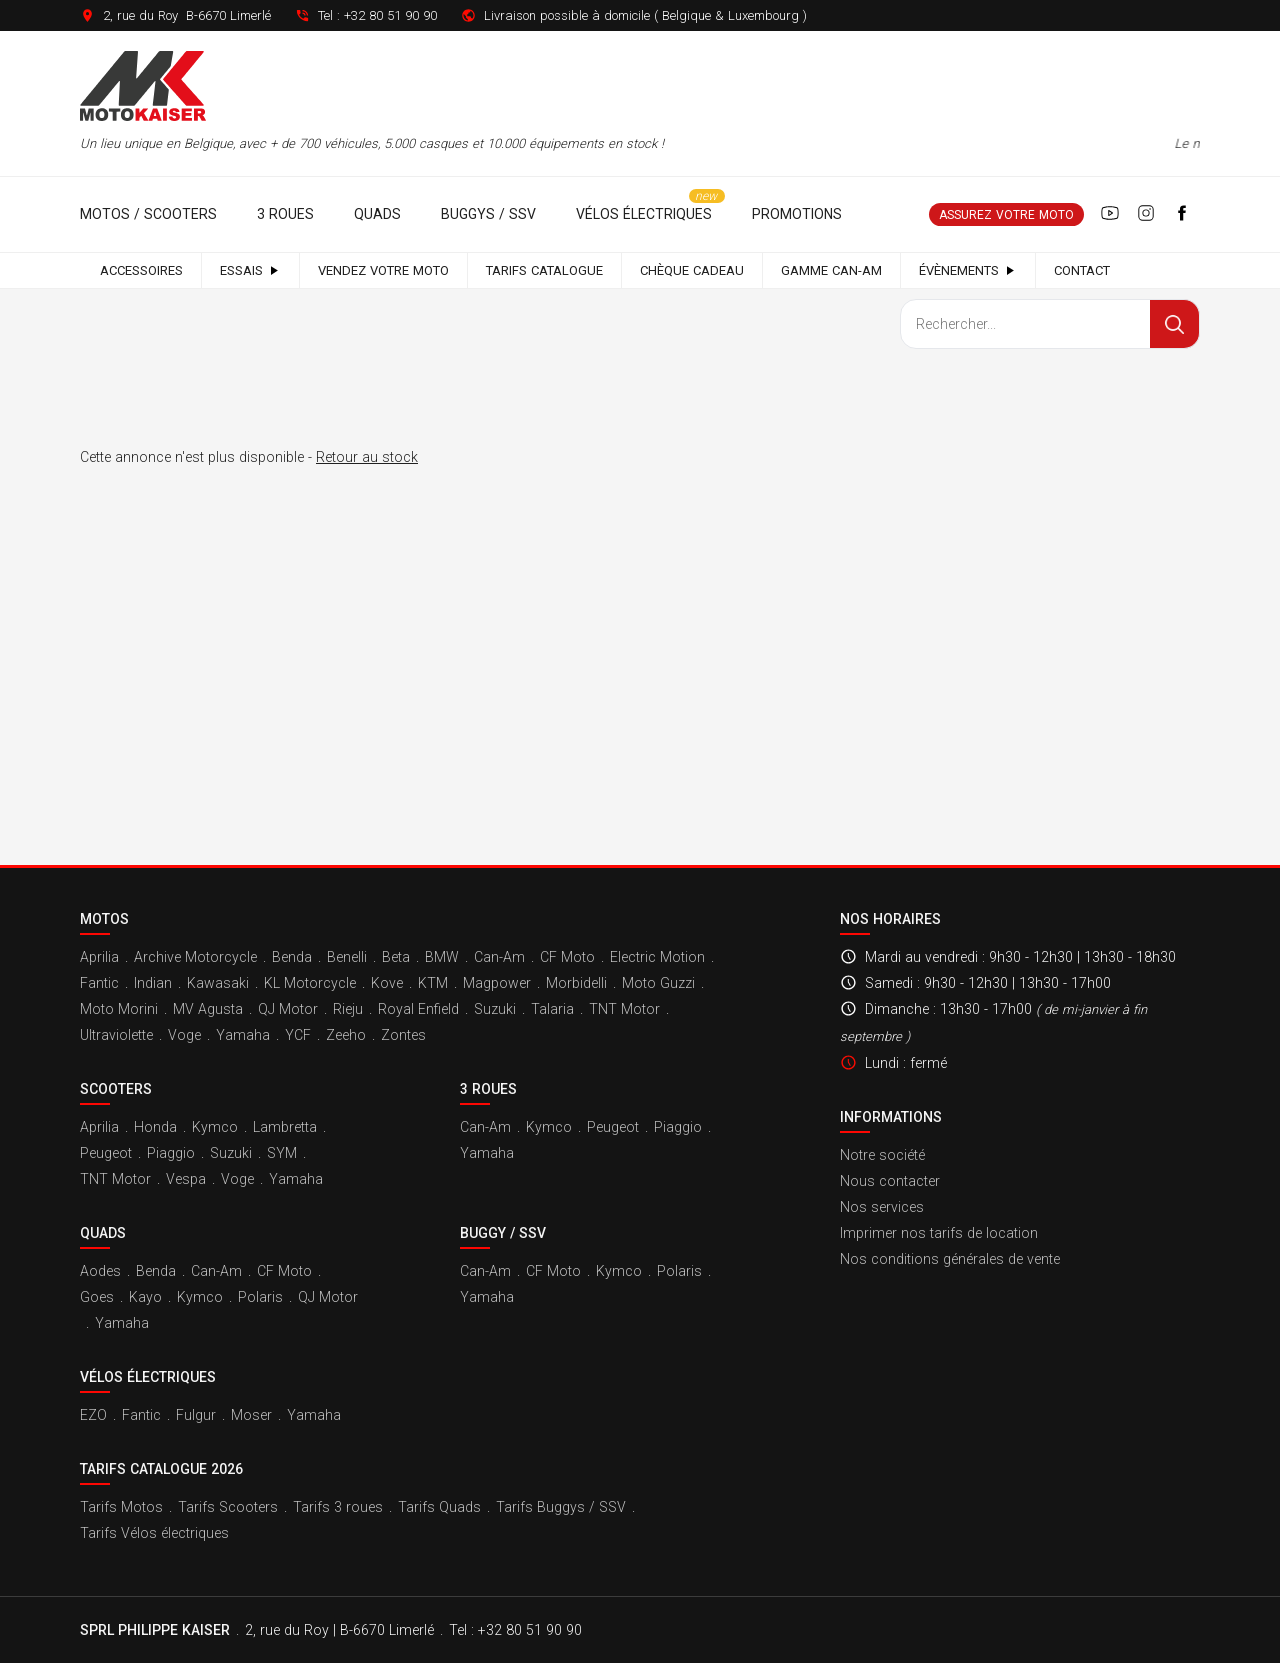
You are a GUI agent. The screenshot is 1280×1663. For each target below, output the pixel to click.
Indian (153, 983)
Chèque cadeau (692, 270)
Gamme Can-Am (831, 270)
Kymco (215, 1127)
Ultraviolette (116, 1035)
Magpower (497, 983)
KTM (433, 983)
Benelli (347, 957)
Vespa (186, 1179)
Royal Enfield (418, 1009)
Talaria (552, 1009)
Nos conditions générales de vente (950, 1259)
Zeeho (346, 1035)
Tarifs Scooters (228, 1507)
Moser (251, 1415)
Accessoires (141, 270)
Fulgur (196, 1415)
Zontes (403, 1035)
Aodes (100, 1271)
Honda (155, 1127)
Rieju (348, 1009)
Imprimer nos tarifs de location (939, 1233)
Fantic (99, 983)
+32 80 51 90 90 (390, 15)
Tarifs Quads (439, 1507)
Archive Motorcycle (195, 957)
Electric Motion (657, 957)
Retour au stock (367, 457)
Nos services (882, 1207)
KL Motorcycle (310, 983)
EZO (93, 1415)
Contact (1082, 270)
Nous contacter (890, 1181)
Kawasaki (218, 983)
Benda (292, 957)
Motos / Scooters (148, 214)
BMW (442, 957)
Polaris (260, 1297)
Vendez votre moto (383, 270)
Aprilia (99, 957)
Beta (396, 957)
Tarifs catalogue (544, 270)
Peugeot (106, 1153)
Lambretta (285, 1127)
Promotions (797, 214)
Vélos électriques (644, 214)
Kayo (145, 1297)
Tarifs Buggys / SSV (561, 1507)
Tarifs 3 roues (338, 1507)
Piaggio (171, 1153)
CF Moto (567, 957)
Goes (97, 1297)
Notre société (882, 1155)
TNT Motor (624, 1009)
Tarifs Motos (121, 1507)
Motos (104, 919)
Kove (387, 983)
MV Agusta (208, 1009)
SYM (282, 1153)
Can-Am (499, 957)
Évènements (968, 270)
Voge (184, 1035)
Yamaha (243, 1035)
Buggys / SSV (488, 214)
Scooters (116, 1089)
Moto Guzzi (658, 983)
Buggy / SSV (503, 1233)
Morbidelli (576, 983)
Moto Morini (119, 1009)
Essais (250, 270)
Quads (377, 214)
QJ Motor (288, 1009)
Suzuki (495, 1009)
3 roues (285, 214)
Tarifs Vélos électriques (154, 1533)
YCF (298, 1035)
